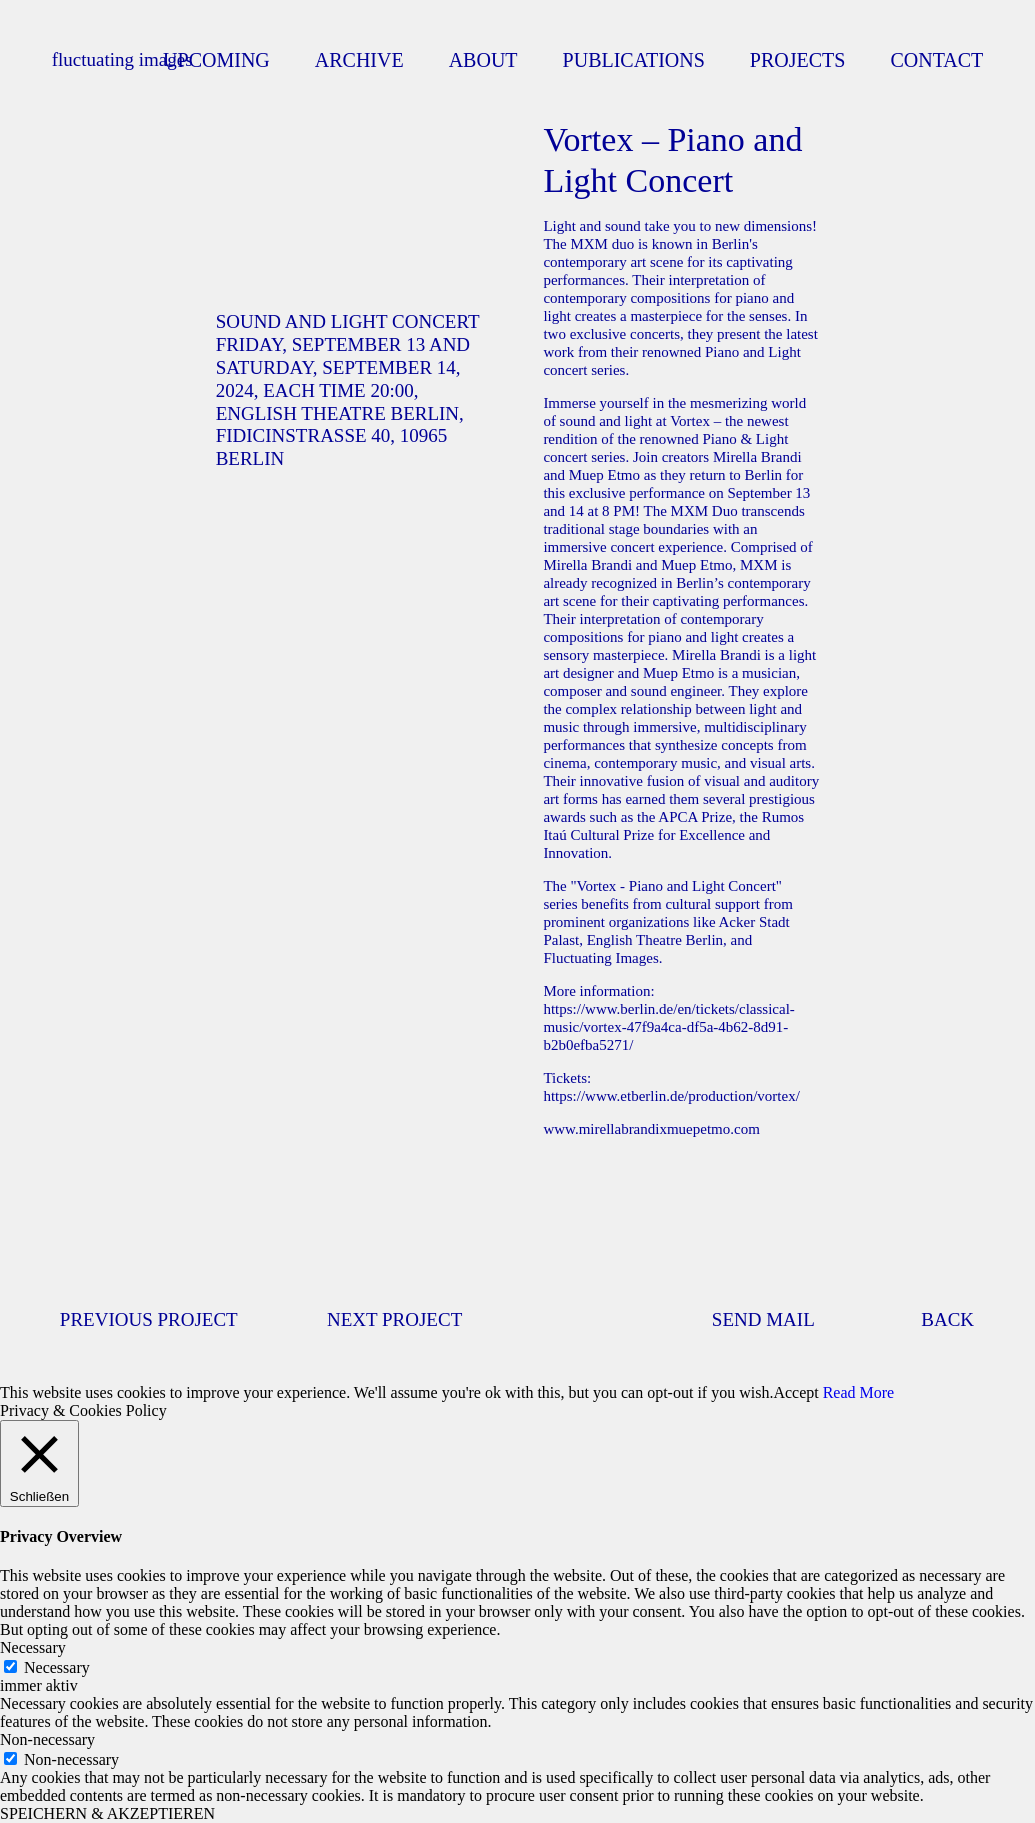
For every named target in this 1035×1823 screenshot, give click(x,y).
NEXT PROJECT (394, 1319)
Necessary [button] (33, 1647)
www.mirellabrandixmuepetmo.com (651, 1129)
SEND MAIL (763, 1319)
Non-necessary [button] (47, 1739)
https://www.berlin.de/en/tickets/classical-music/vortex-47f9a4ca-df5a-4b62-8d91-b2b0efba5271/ (668, 1027)
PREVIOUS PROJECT (149, 1319)
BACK (947, 1319)
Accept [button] (795, 1392)
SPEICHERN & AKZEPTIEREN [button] (107, 1813)
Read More (859, 1392)
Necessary (57, 1667)
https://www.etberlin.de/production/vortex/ (671, 1096)
